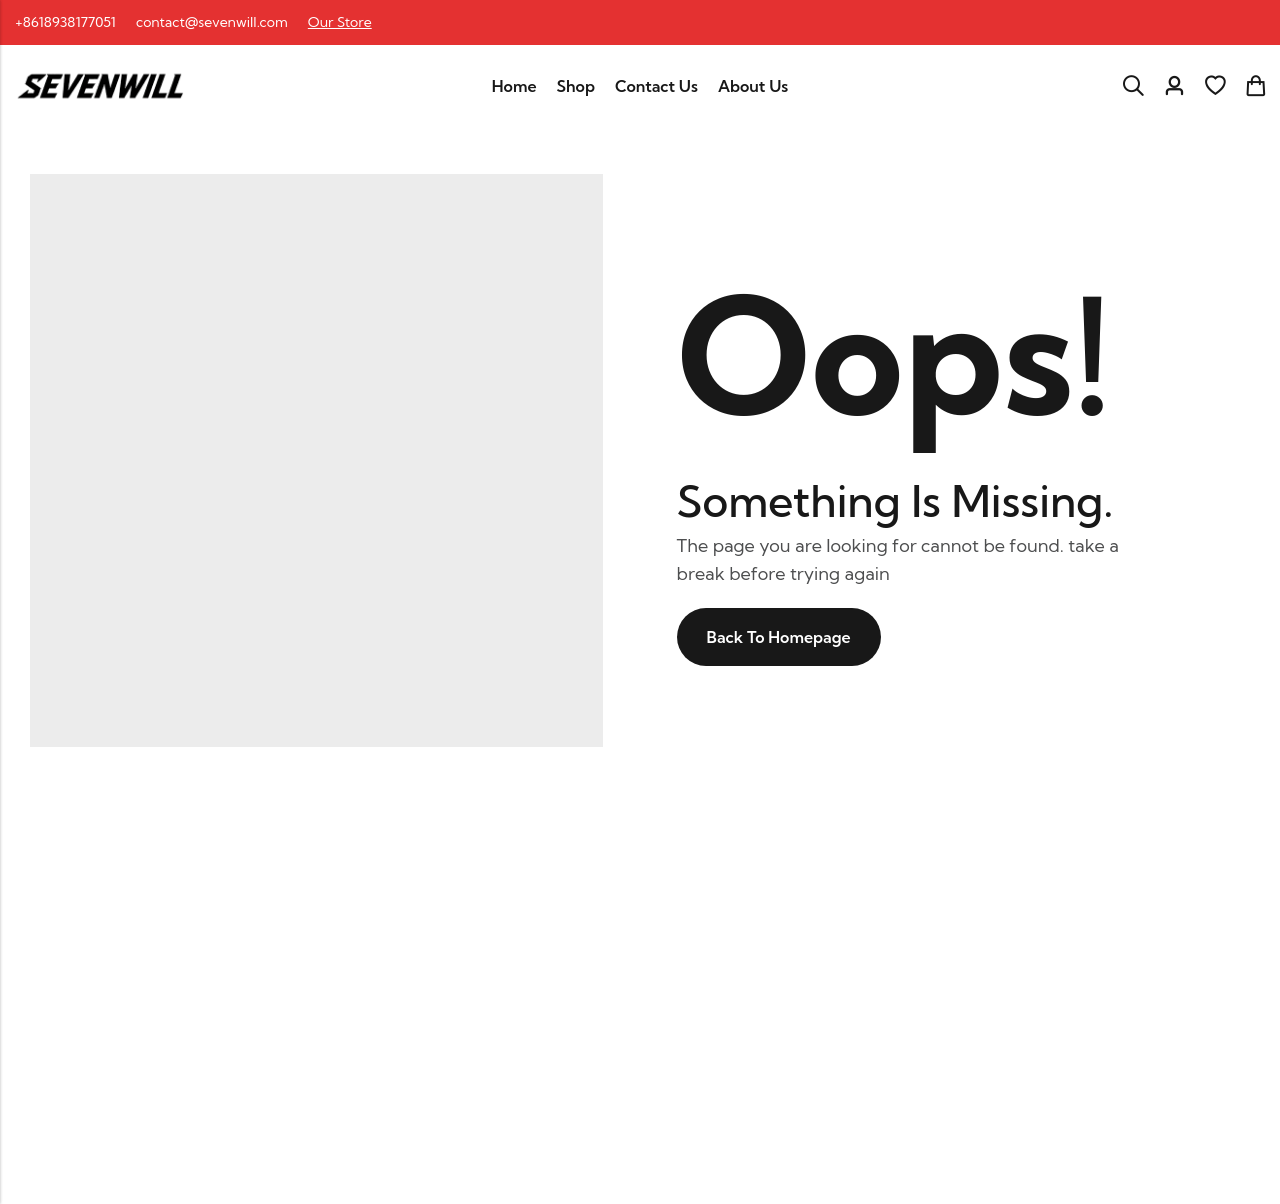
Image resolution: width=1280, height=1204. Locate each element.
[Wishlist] (1215, 86)
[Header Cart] (1255, 86)
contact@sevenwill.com (212, 22)
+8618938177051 (65, 22)
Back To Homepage (779, 637)
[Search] (1133, 86)
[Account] (1174, 86)
